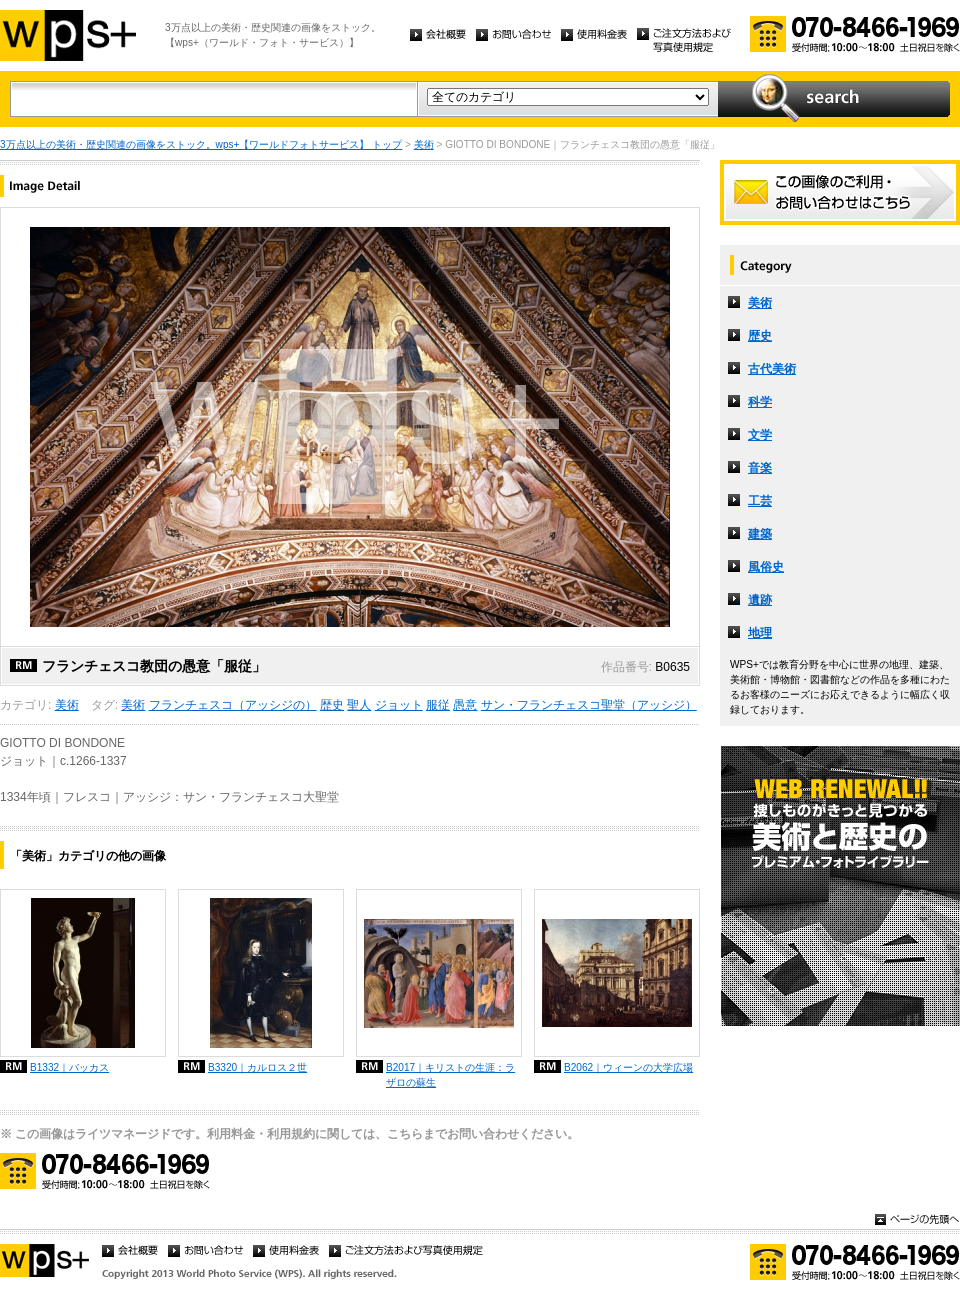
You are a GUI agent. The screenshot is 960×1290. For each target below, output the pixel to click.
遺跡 (760, 600)
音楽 (760, 468)
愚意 (465, 705)
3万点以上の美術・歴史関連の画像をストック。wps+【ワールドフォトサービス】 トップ (201, 144)
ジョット (399, 705)
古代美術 (772, 369)
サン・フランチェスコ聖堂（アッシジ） (589, 705)
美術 (424, 144)
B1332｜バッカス (69, 1067)
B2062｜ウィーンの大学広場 (628, 1067)
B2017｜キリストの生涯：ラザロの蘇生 (450, 1075)
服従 (438, 705)
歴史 (332, 705)
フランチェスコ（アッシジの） (233, 705)
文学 (760, 435)
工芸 (760, 501)
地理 (760, 633)
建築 (760, 534)
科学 (760, 402)
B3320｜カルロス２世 (257, 1067)
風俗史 (766, 567)
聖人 (359, 705)
